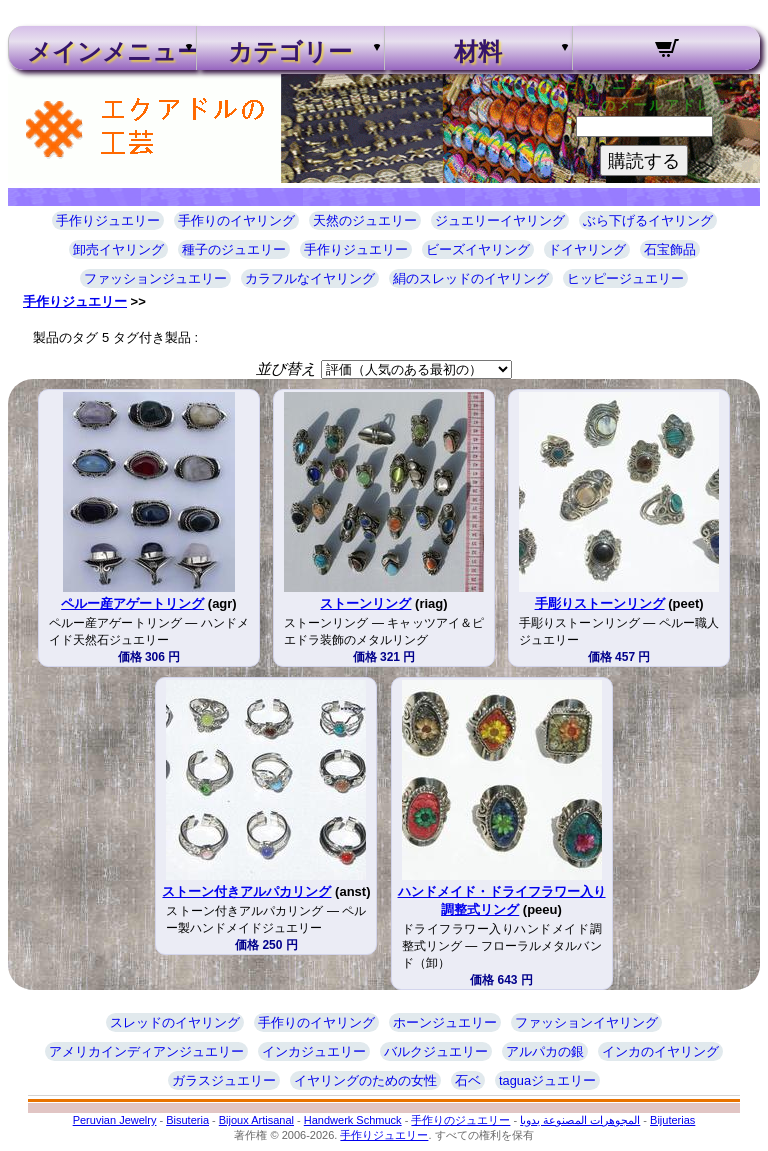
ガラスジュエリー (224, 1080)
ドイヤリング (587, 249)
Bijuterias (672, 1120)
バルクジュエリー (436, 1051)
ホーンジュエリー (445, 1022)
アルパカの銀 (545, 1051)
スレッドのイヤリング (175, 1022)
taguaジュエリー (547, 1080)
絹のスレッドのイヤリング (471, 278)
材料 (478, 52)
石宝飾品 (670, 249)
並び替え (286, 368)
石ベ (468, 1080)
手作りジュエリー (108, 220)
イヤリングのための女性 (365, 1080)
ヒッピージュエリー (625, 278)
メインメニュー (102, 52)
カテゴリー (290, 52)
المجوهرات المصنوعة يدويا (580, 1120)
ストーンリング (365, 603)
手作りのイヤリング (236, 220)
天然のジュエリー (365, 220)
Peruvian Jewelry (115, 1120)
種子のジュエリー (234, 249)
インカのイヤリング (660, 1051)
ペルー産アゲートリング (132, 603)
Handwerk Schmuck (353, 1120)
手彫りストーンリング (600, 603)
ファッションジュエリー (155, 278)
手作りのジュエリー (460, 1120)
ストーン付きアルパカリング (246, 891)
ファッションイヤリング (586, 1022)
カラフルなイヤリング (310, 278)
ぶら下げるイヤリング (648, 220)
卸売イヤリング (118, 249)
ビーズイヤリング (478, 249)
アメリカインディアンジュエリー (146, 1051)
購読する (644, 161)
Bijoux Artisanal (256, 1120)
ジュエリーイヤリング (500, 220)
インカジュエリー (314, 1051)
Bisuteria (187, 1120)
